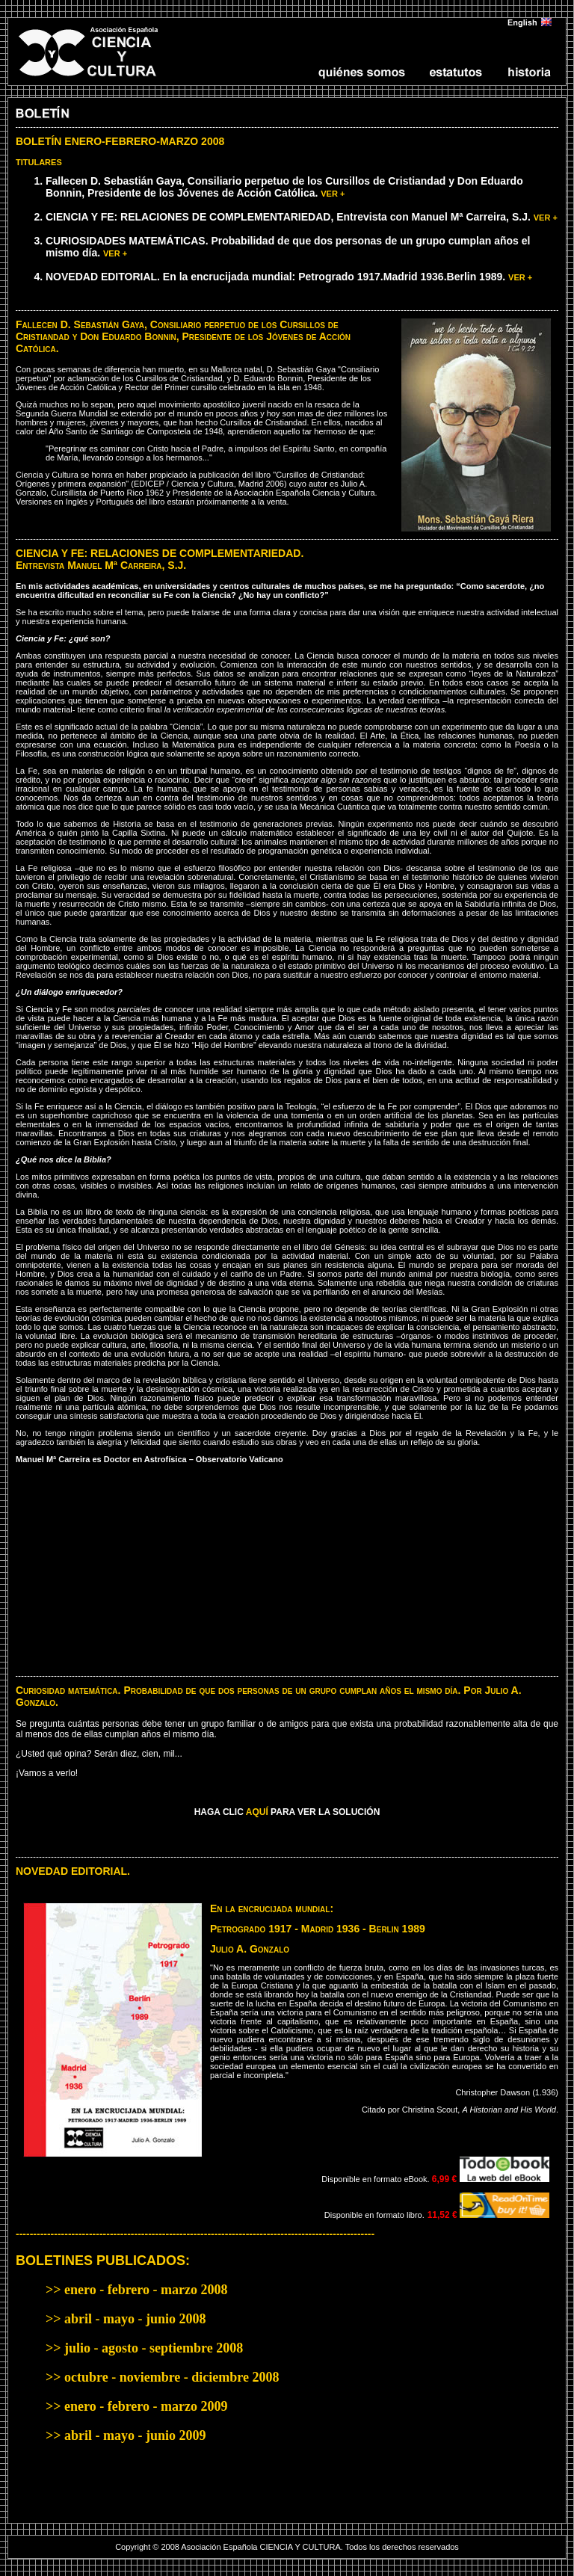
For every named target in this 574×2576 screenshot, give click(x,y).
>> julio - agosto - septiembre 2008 (144, 2348)
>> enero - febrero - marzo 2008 (136, 2289)
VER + (333, 193)
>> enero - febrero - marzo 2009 (136, 2406)
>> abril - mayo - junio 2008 (126, 2318)
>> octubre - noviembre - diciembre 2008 (162, 2377)
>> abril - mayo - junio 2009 (126, 2435)
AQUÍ (257, 1812)
